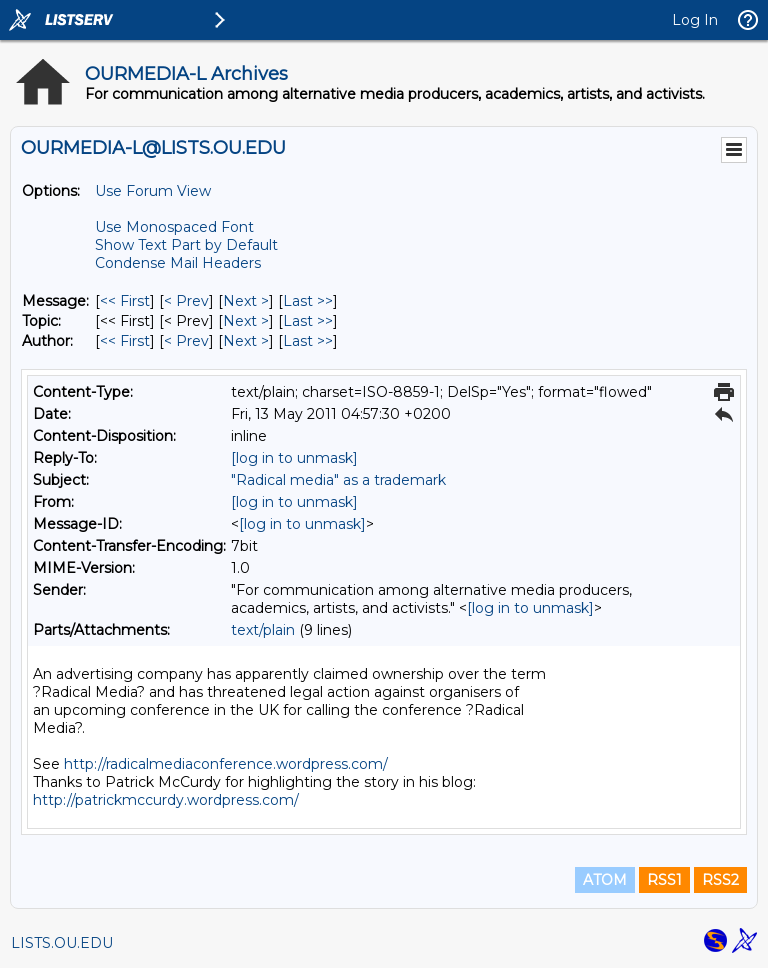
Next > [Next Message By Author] (246, 341)
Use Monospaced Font (174, 227)
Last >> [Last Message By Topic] (308, 321)
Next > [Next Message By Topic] (246, 321)
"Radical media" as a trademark (338, 480)
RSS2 (720, 880)
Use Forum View (153, 191)
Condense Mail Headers (178, 263)
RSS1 (664, 880)
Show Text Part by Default (186, 245)
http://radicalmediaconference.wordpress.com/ (226, 764)
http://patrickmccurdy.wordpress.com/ (166, 800)
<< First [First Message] (125, 301)
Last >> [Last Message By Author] (308, 341)
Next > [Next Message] (246, 301)
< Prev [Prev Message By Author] (186, 341)
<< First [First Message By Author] (125, 341)
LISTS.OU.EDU (62, 943)
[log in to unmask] (294, 458)
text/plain (263, 630)
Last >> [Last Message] (308, 301)
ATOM (605, 880)
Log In (695, 20)
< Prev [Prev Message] (186, 301)
